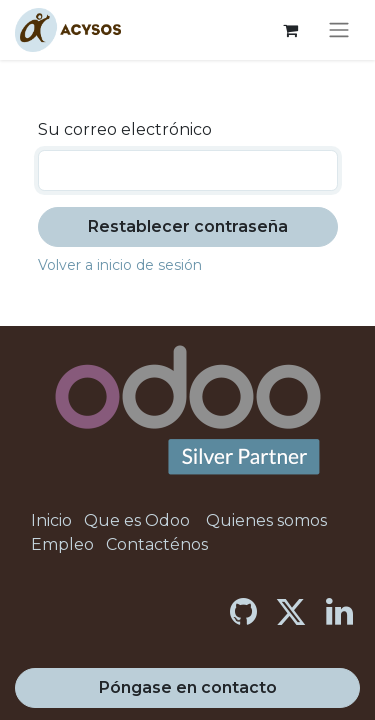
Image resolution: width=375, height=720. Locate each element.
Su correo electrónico (125, 129)
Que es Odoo (137, 520)
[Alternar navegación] (339, 30)
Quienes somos (266, 520)
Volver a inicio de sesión (120, 265)
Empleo (62, 544)
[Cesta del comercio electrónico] (290, 30)
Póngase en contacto (188, 687)
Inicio (51, 520)
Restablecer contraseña (188, 226)
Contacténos (157, 544)
